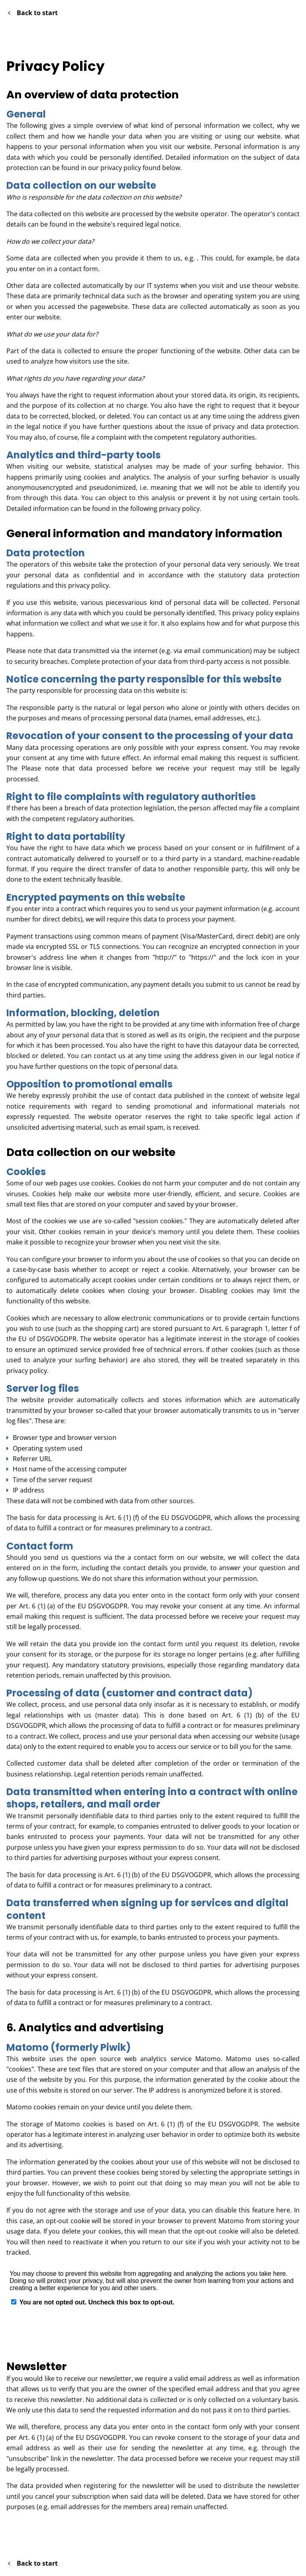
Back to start (33, 12)
